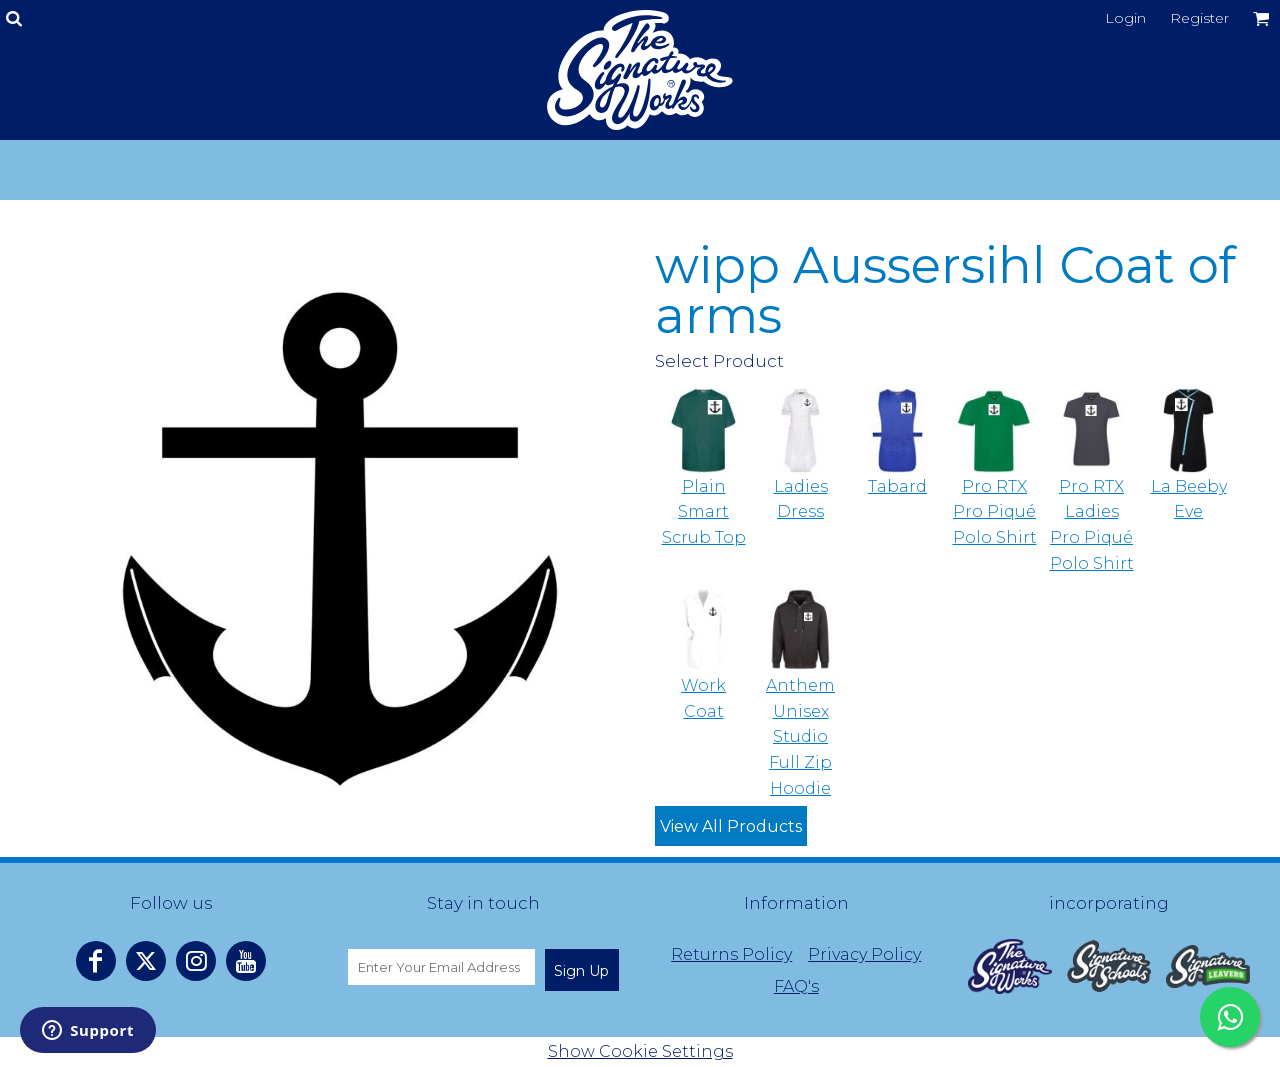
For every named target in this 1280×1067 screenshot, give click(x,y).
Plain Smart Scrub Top (704, 512)
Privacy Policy (864, 954)
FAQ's (796, 986)
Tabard (897, 486)
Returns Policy (731, 954)
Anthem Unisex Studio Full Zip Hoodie (800, 736)
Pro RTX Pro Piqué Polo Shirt (995, 512)
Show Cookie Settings (640, 1051)
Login (1125, 18)
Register (1199, 18)
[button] (1010, 966)
